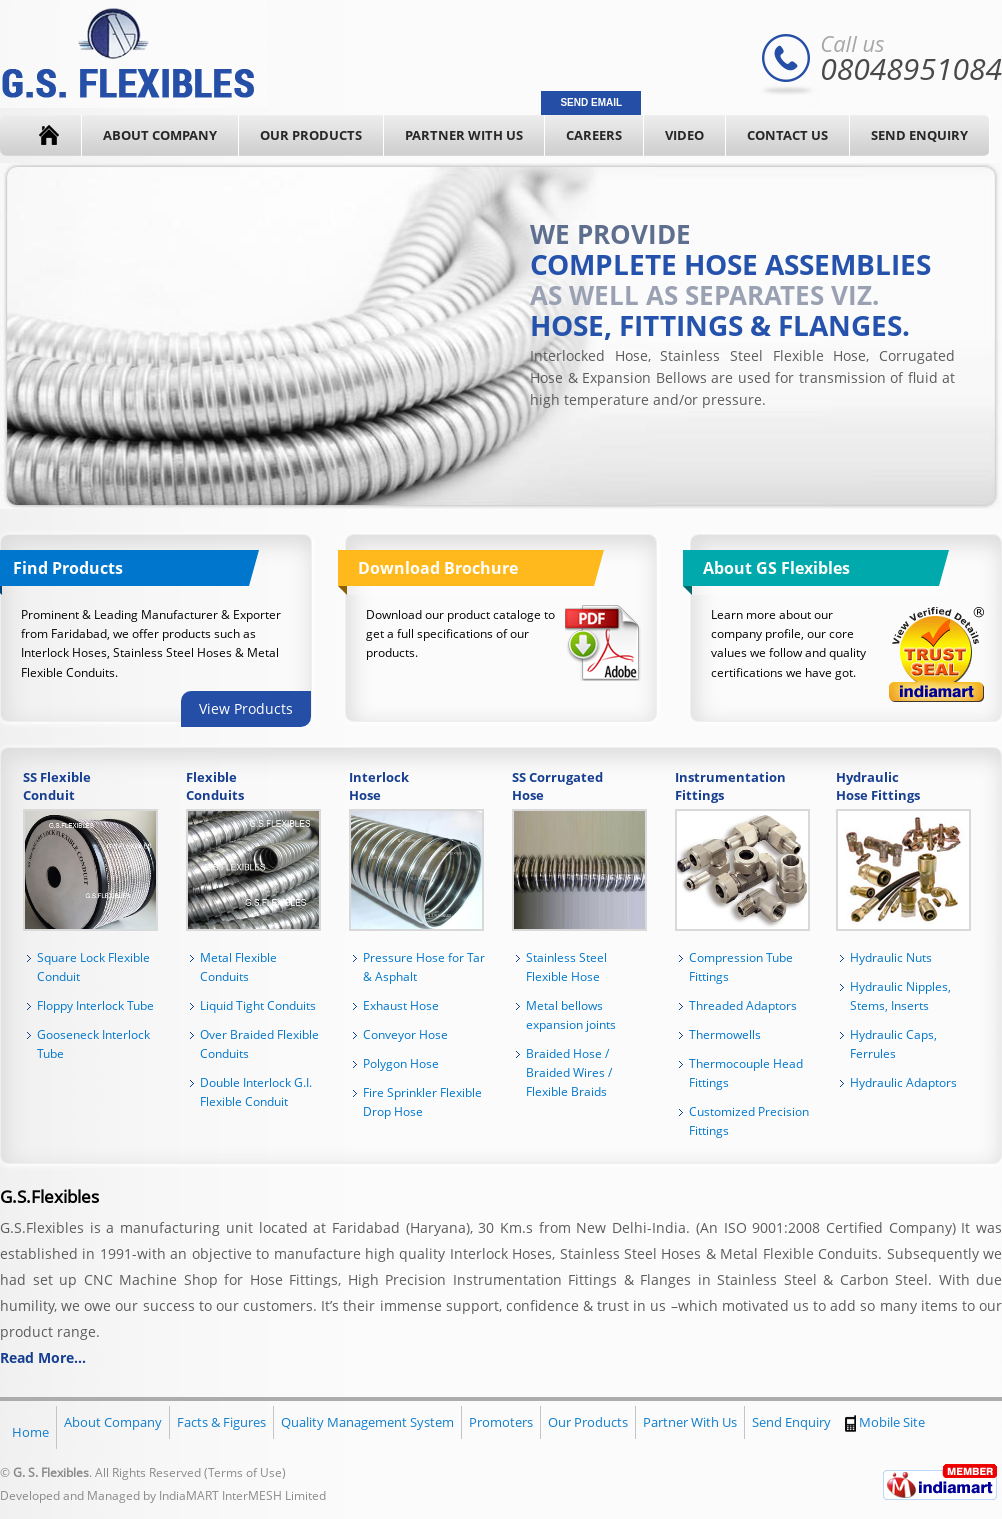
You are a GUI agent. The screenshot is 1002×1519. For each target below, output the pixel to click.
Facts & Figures (221, 1422)
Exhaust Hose (401, 1005)
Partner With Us (464, 135)
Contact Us (787, 135)
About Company (160, 135)
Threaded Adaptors (743, 1005)
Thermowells (725, 1034)
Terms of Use (245, 1472)
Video (684, 135)
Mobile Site (885, 1422)
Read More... (43, 1357)
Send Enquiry (919, 135)
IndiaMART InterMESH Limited (242, 1495)
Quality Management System (367, 1422)
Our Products (311, 135)
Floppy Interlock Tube (95, 1005)
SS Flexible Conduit (57, 786)
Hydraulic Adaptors (903, 1082)
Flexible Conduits (215, 786)
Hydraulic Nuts (891, 957)
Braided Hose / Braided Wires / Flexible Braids (569, 1072)
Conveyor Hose (405, 1034)
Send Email (591, 102)
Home (30, 1432)
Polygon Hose (401, 1063)
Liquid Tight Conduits (258, 1005)
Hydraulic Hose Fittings (878, 786)
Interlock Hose (379, 786)
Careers (594, 135)
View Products (246, 708)
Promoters (501, 1422)
